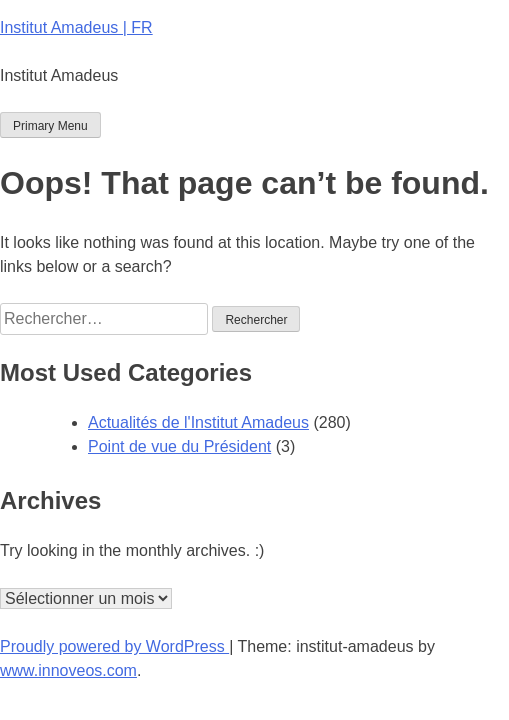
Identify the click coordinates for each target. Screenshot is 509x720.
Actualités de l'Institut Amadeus (198, 422)
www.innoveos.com (68, 670)
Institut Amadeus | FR (76, 27)
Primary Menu (50, 126)
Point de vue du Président (179, 446)
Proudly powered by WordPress (114, 646)
